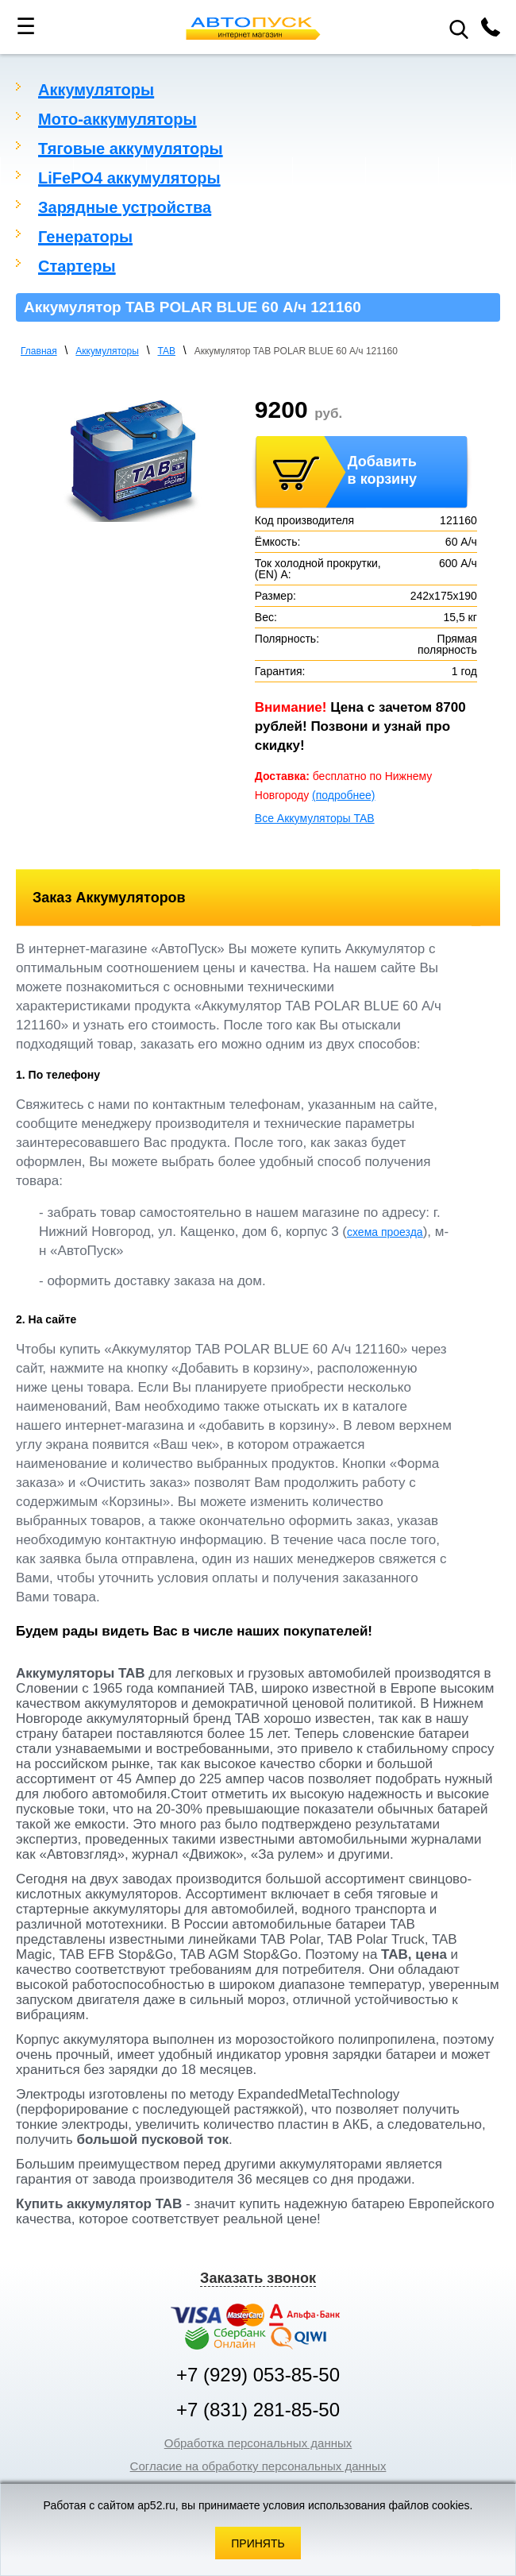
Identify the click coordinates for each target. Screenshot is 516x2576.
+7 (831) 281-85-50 (258, 2410)
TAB (166, 351)
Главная (39, 351)
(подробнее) (343, 795)
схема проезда (385, 1232)
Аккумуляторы (96, 89)
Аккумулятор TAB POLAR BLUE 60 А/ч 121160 (296, 351)
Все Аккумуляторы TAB (315, 818)
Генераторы (85, 236)
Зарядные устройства (124, 207)
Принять (257, 2543)
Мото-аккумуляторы (117, 119)
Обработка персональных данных (258, 2443)
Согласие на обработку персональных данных (258, 2466)
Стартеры (77, 266)
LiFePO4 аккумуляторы (129, 178)
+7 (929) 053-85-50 (258, 2375)
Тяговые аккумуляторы (130, 148)
